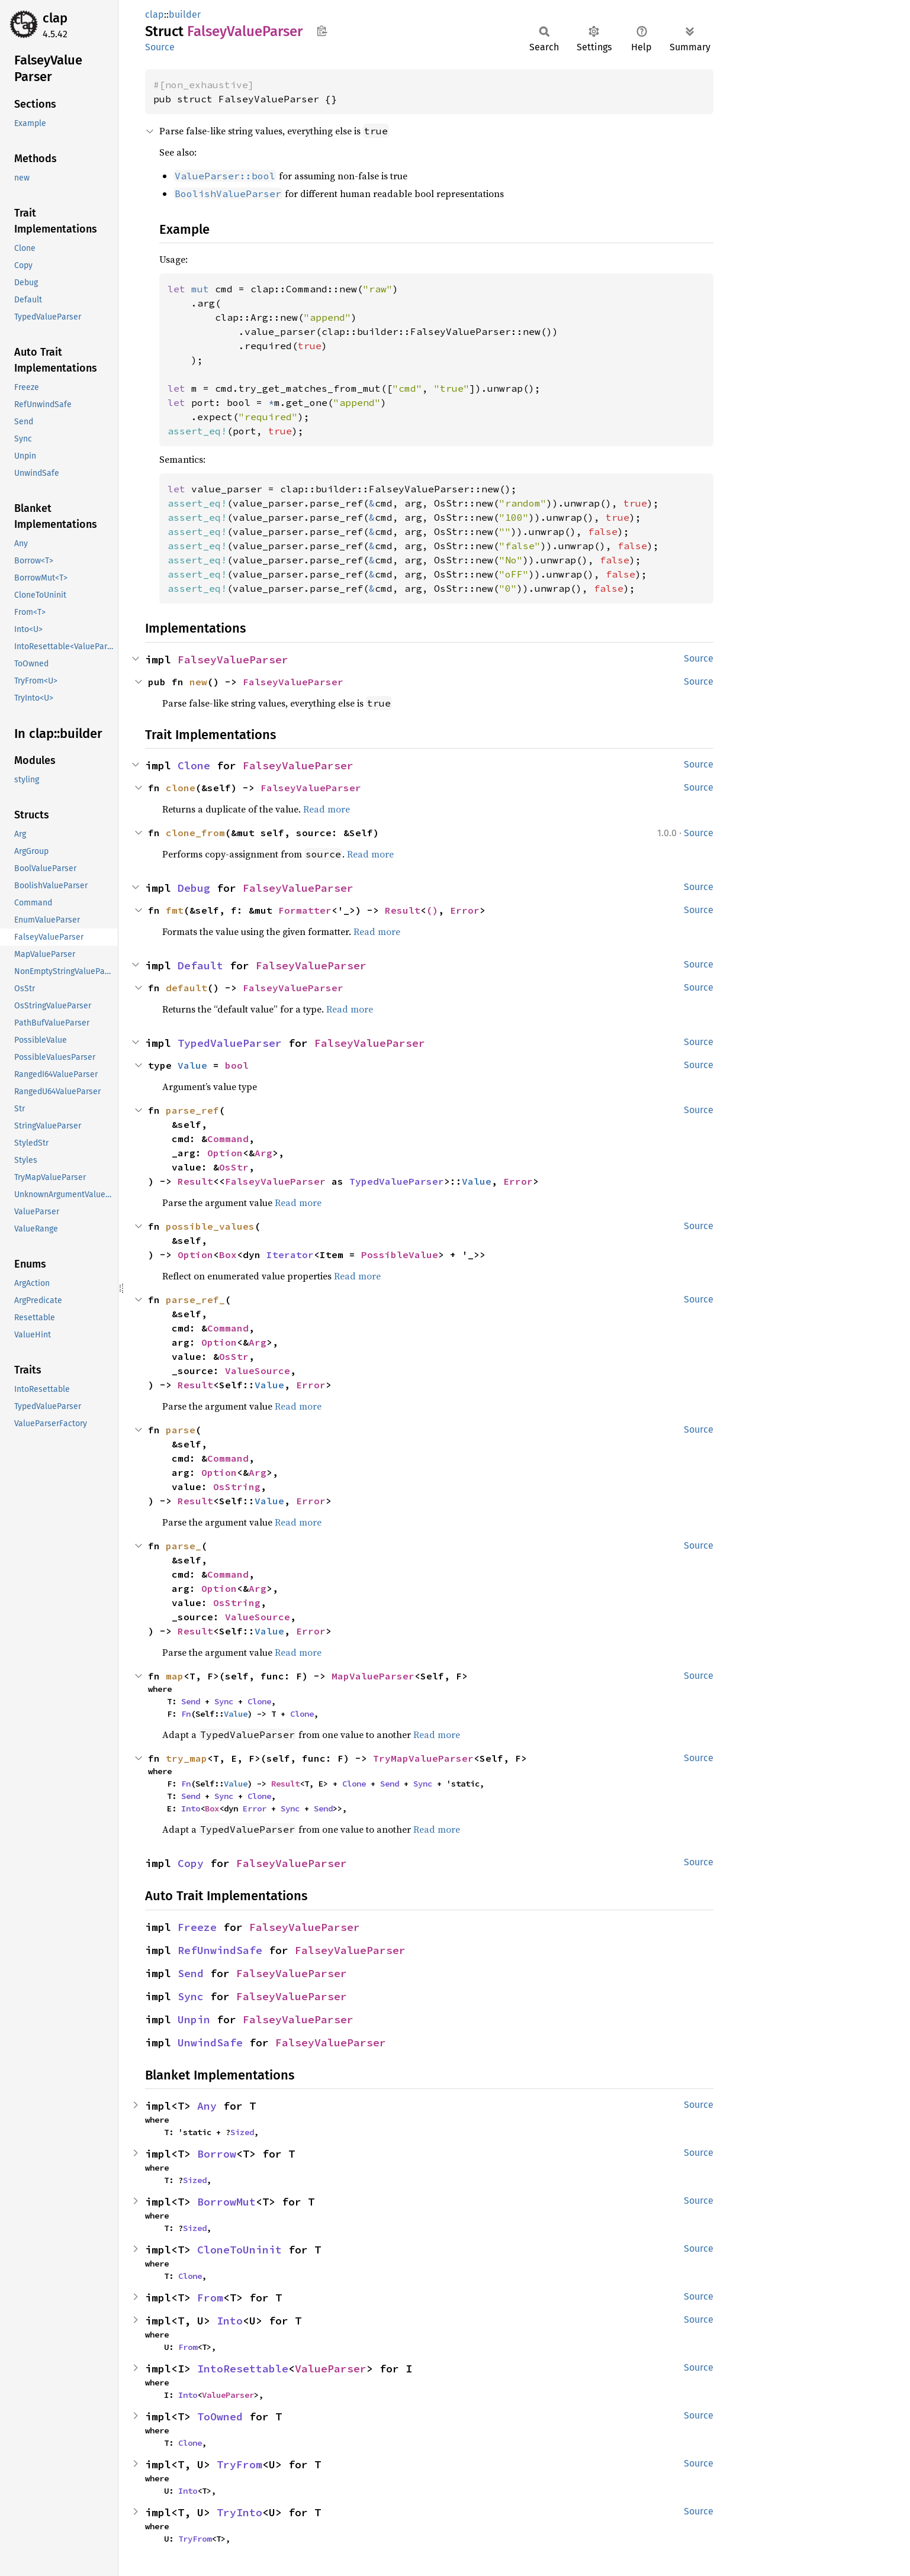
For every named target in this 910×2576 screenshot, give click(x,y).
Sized (242, 2132)
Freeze (197, 1927)
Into (190, 1808)
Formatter (305, 910)
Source (160, 47)
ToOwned (220, 2416)
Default (200, 965)
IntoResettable (242, 2368)
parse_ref (192, 1110)
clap (55, 18)
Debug (194, 888)
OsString (237, 1486)
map (175, 1676)
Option (225, 1153)
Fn (186, 1713)
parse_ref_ (195, 1299)
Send (190, 1701)
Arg (263, 1153)
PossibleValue (399, 1254)
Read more (326, 808)
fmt (175, 910)
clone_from (195, 833)
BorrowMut (226, 2202)
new (198, 682)
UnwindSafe (210, 2042)
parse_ (183, 1546)
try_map (186, 1758)
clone (180, 788)
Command (228, 1138)
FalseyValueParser (233, 659)
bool (237, 1065)
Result (402, 910)
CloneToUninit (239, 2249)
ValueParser (330, 2368)
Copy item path (322, 31)
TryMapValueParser (423, 1758)
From (210, 2297)
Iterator (290, 1254)
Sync (223, 1701)
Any (207, 2106)
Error (465, 910)
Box (228, 1254)
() (432, 910)
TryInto (239, 2512)
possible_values (210, 1226)
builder (185, 14)
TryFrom (239, 2464)
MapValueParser (373, 1676)
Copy (191, 1863)
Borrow (216, 2154)
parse (180, 1430)
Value (192, 1065)
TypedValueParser (230, 1043)
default (186, 988)
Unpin (194, 2019)
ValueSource (257, 1370)
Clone (194, 765)
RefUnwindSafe (220, 1950)
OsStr (234, 1167)
